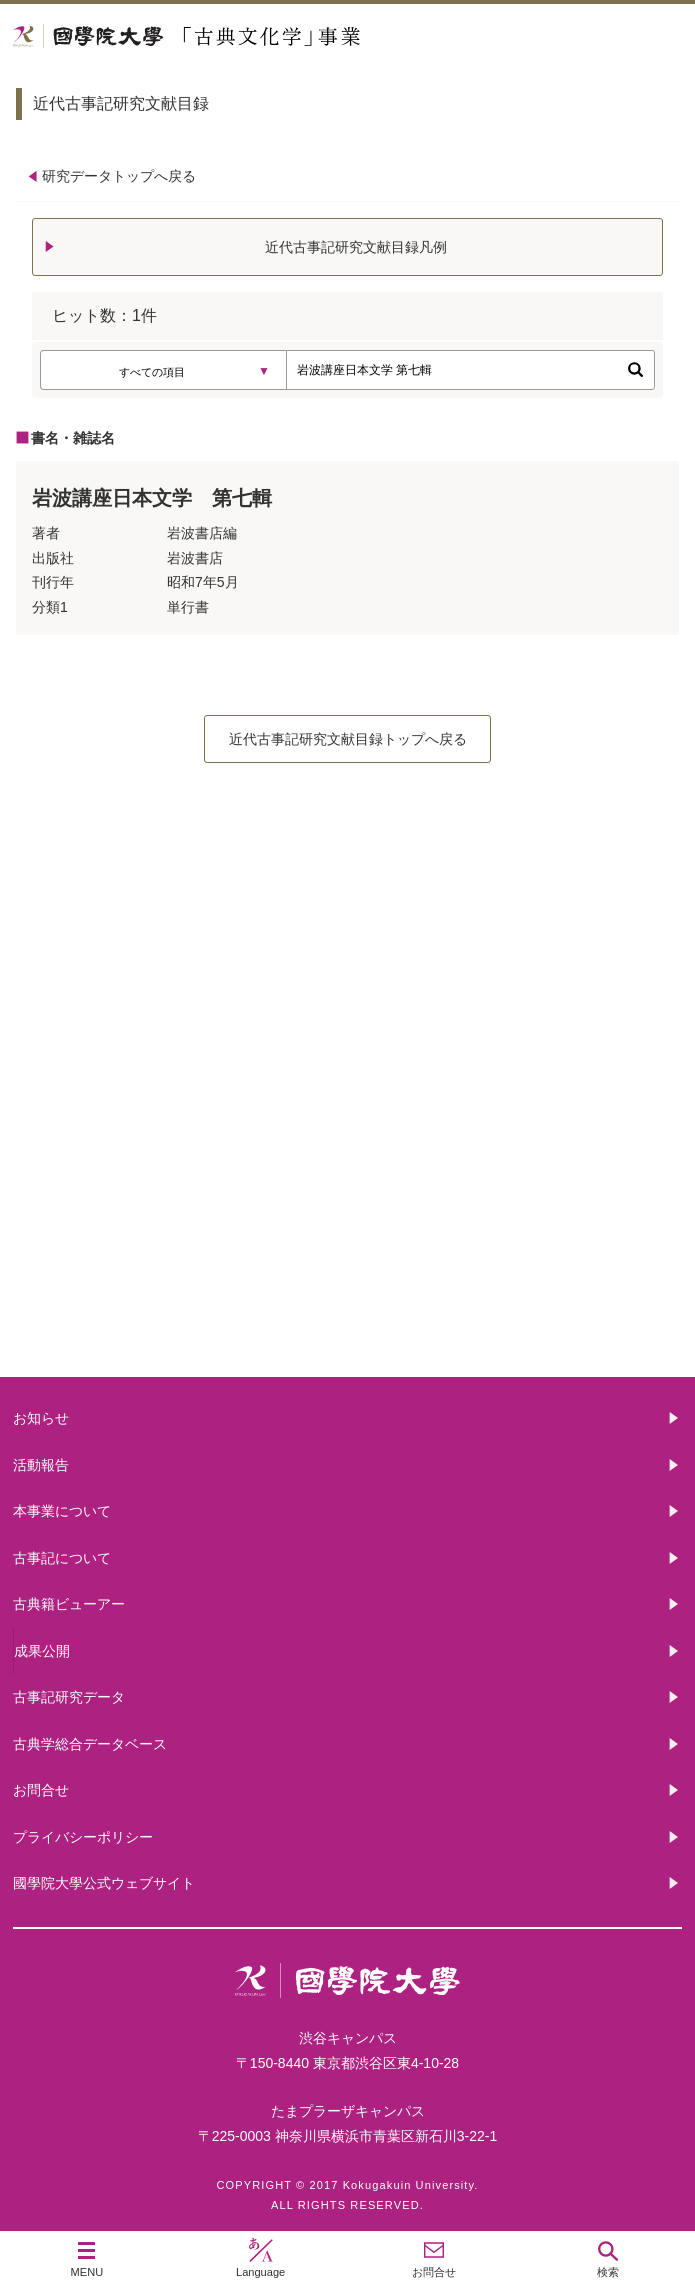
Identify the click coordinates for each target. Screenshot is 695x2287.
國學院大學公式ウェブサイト (104, 1883)
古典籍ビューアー (348, 1300)
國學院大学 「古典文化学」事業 (262, 36)
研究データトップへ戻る (119, 176)
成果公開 (42, 1651)
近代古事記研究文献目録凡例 (356, 247)
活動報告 (41, 1465)
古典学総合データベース (90, 1744)
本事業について (348, 980)
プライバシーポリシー (83, 1837)
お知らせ (41, 1418)
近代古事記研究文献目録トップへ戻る (348, 739)
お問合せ (41, 1790)
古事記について (348, 1140)
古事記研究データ (69, 1697)
